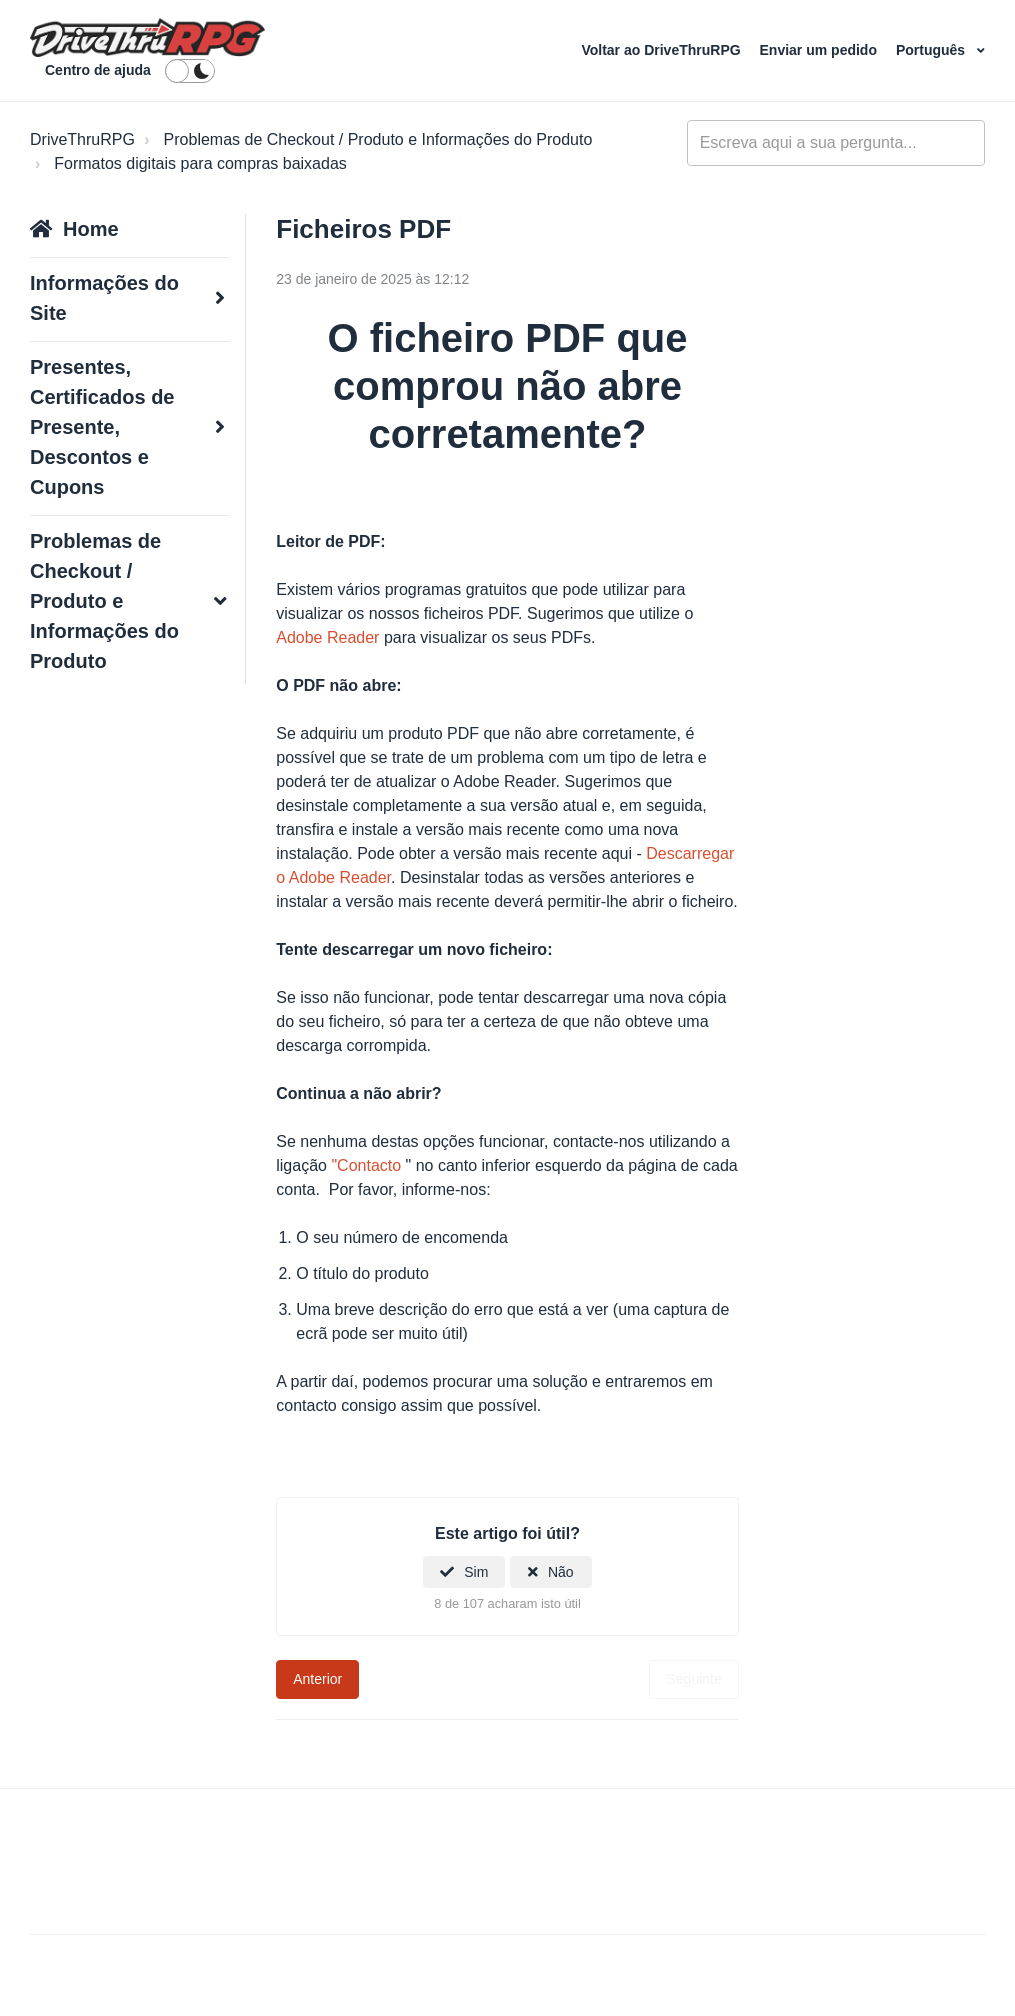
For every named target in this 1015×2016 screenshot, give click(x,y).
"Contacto (366, 1165)
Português (932, 50)
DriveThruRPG (82, 139)
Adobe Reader (327, 637)
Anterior (317, 1679)
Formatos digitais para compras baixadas (200, 163)
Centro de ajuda (98, 70)
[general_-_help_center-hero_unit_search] (836, 143)
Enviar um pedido (820, 50)
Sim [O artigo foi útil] (476, 1572)
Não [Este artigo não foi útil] (561, 1572)
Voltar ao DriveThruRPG (662, 50)
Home (91, 229)
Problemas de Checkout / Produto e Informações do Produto (378, 139)
